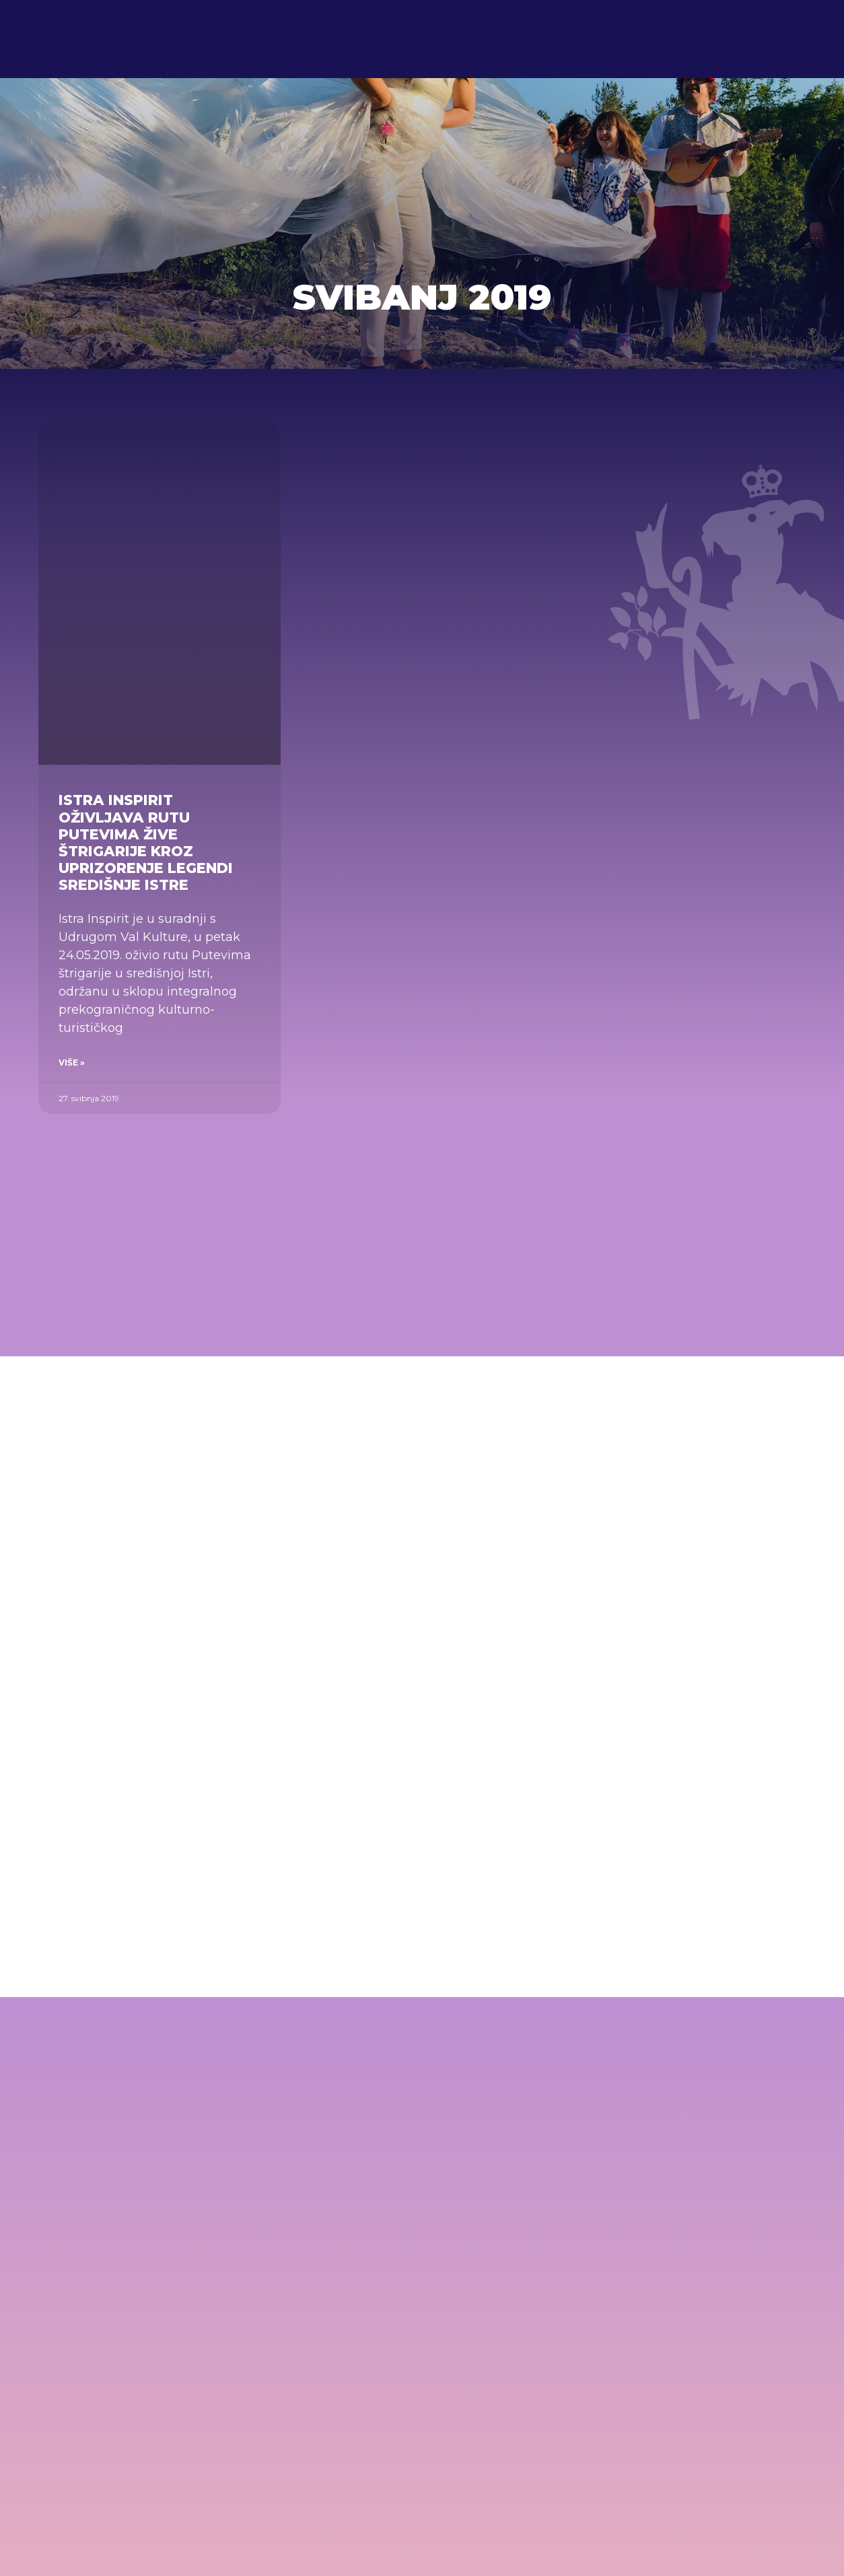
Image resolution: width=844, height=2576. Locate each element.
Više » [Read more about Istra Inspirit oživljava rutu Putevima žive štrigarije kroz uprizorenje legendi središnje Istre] (72, 1062)
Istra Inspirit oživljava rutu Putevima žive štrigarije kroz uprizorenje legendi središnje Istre (146, 842)
